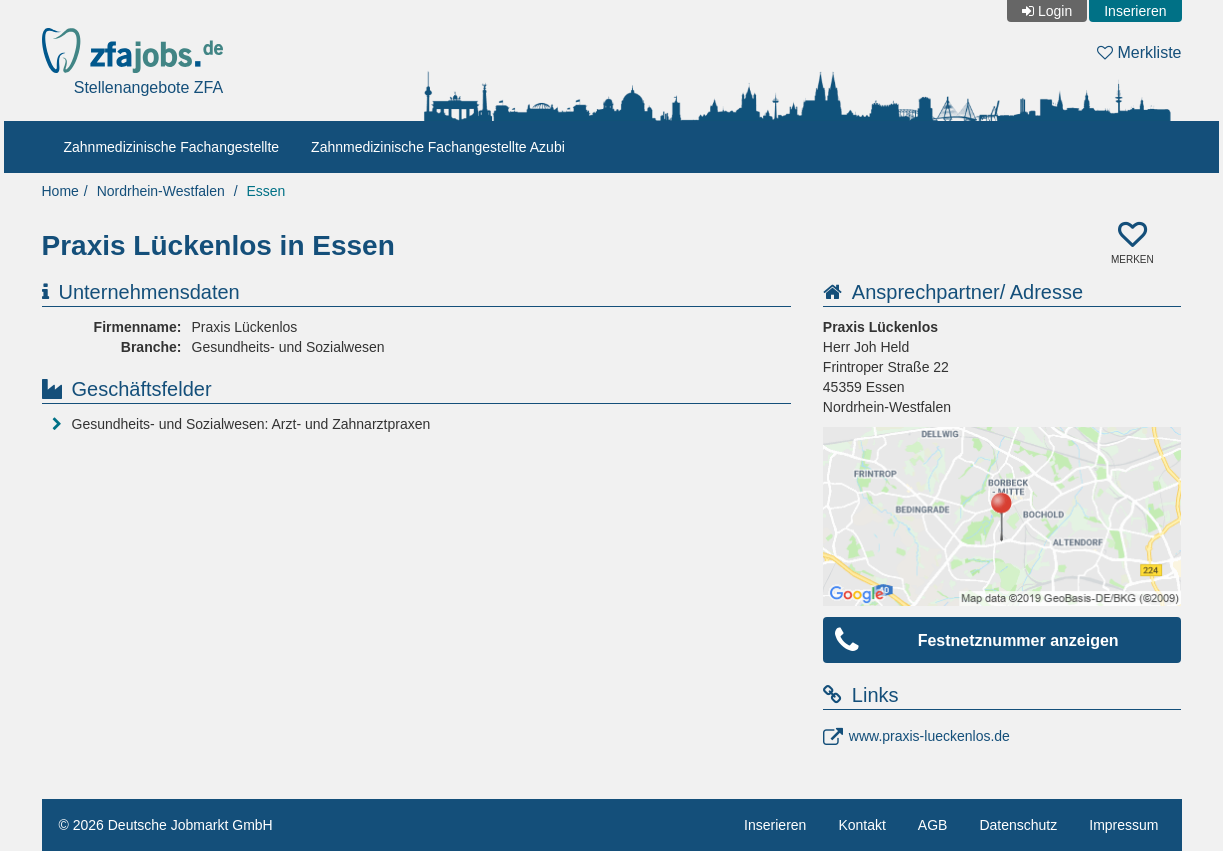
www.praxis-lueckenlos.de (929, 736)
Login (1055, 11)
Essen (265, 191)
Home (60, 191)
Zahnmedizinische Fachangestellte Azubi (438, 147)
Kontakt (861, 825)
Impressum (1123, 825)
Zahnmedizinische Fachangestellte (172, 147)
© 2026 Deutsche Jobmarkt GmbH (166, 825)
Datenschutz (1018, 825)
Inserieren (1135, 11)
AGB (933, 825)
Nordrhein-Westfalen (161, 191)
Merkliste (1139, 52)
